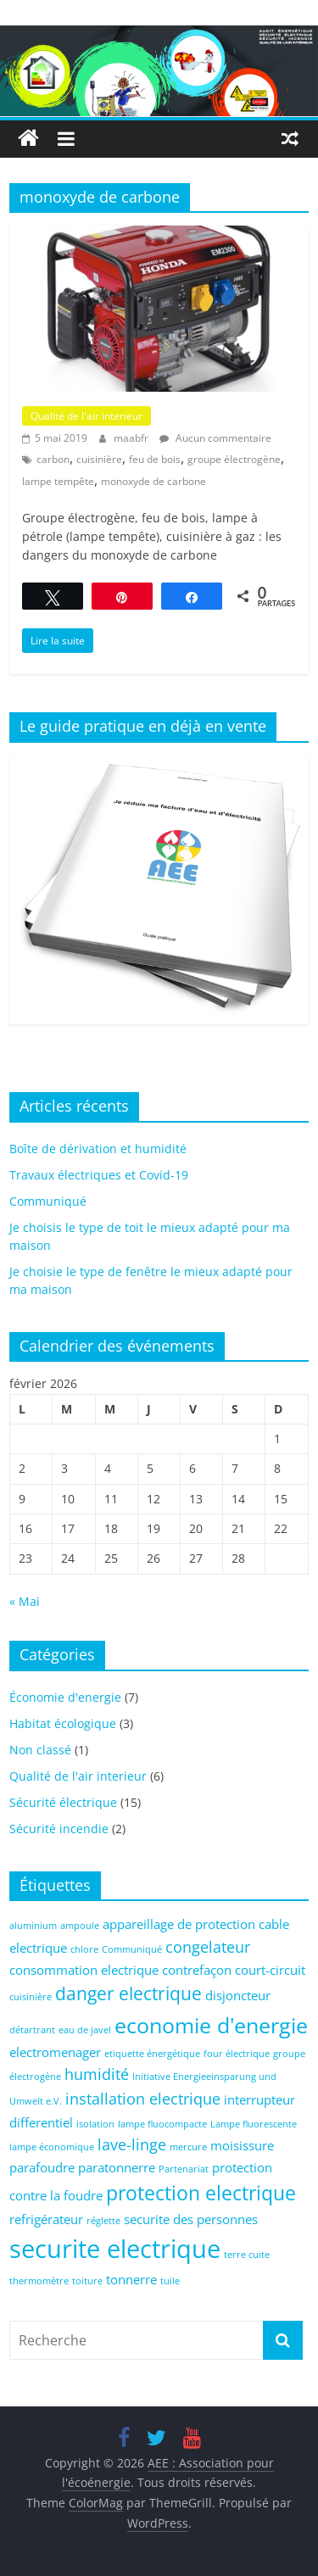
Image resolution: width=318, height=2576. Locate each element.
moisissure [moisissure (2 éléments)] (242, 2145)
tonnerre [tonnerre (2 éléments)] (131, 2279)
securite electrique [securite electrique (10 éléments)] (114, 2249)
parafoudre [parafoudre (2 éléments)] (42, 2167)
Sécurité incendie (59, 1828)
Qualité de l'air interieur (86, 416)
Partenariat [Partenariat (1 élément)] (184, 2169)
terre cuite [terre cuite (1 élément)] (247, 2255)
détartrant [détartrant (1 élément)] (32, 2030)
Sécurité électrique (63, 1802)
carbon (53, 459)
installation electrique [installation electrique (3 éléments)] (142, 2098)
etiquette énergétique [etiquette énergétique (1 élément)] (152, 2054)
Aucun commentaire (215, 438)
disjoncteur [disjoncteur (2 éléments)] (238, 1995)
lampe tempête (58, 481)
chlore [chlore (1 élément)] (84, 1949)
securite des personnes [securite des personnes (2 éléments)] (191, 2219)
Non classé (40, 1750)
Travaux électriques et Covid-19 (98, 1175)
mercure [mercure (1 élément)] (188, 2147)
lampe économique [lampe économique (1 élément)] (51, 2147)
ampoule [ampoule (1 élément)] (79, 1926)
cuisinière (99, 459)
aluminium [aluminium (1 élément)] (33, 1926)
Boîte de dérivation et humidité (98, 1148)
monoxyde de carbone (153, 481)
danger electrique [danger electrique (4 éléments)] (128, 1993)
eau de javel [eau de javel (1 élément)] (85, 2030)
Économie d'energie (65, 1697)
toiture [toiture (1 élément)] (87, 2281)
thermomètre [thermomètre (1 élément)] (39, 2281)
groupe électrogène (234, 459)
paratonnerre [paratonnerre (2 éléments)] (116, 2167)
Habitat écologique (62, 1723)
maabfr (132, 438)
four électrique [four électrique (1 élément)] (237, 2054)
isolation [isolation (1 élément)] (95, 2124)
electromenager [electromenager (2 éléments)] (55, 2052)
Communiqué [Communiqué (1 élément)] (132, 1949)
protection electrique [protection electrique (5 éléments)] (201, 2193)
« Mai (24, 1601)
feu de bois (155, 459)
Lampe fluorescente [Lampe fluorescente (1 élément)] (253, 2124)
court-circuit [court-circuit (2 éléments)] (270, 1969)
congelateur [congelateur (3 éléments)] (207, 1947)
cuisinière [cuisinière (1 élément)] (30, 1997)
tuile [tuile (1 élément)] (170, 2281)
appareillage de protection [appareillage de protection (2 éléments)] (179, 1923)
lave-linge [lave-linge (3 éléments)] (132, 2144)
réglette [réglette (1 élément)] (103, 2221)
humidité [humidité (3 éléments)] (96, 2074)
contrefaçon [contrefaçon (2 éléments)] (197, 1969)
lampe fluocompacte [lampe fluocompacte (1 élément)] (162, 2124)
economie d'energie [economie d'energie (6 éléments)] (211, 2025)
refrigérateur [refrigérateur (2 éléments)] (46, 2219)
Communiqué (47, 1201)
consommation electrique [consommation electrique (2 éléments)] (84, 1969)
